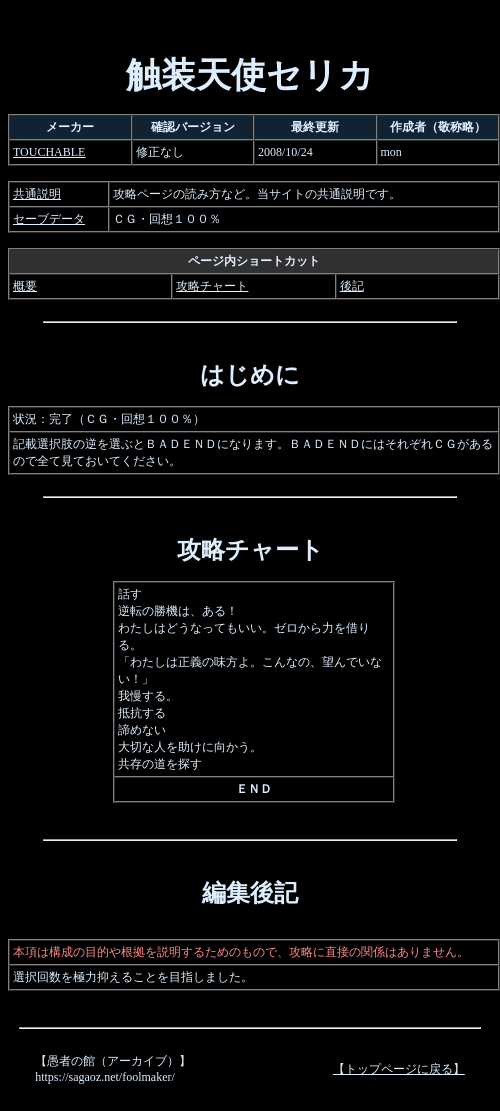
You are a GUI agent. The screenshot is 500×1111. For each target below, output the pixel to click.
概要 (25, 286)
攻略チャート (212, 286)
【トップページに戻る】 (399, 1069)
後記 (352, 286)
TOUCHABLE (49, 152)
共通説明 (37, 194)
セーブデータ (49, 219)
